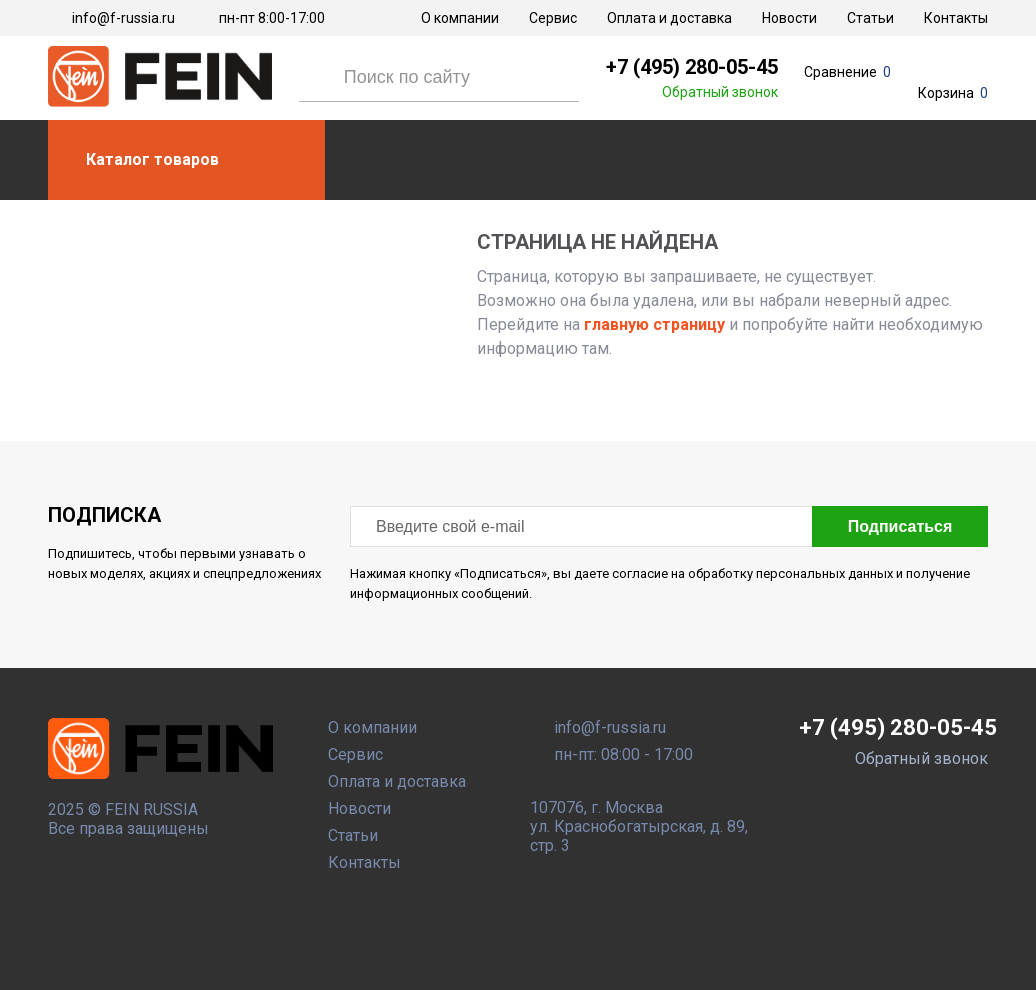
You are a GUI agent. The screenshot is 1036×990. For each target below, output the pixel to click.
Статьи (870, 18)
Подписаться (900, 526)
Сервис (553, 18)
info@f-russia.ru (123, 18)
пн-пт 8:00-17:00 (272, 18)
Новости (789, 18)
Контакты (956, 18)
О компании (460, 18)
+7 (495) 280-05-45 (692, 67)
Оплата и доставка (669, 18)
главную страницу (652, 324)
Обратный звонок (720, 92)
